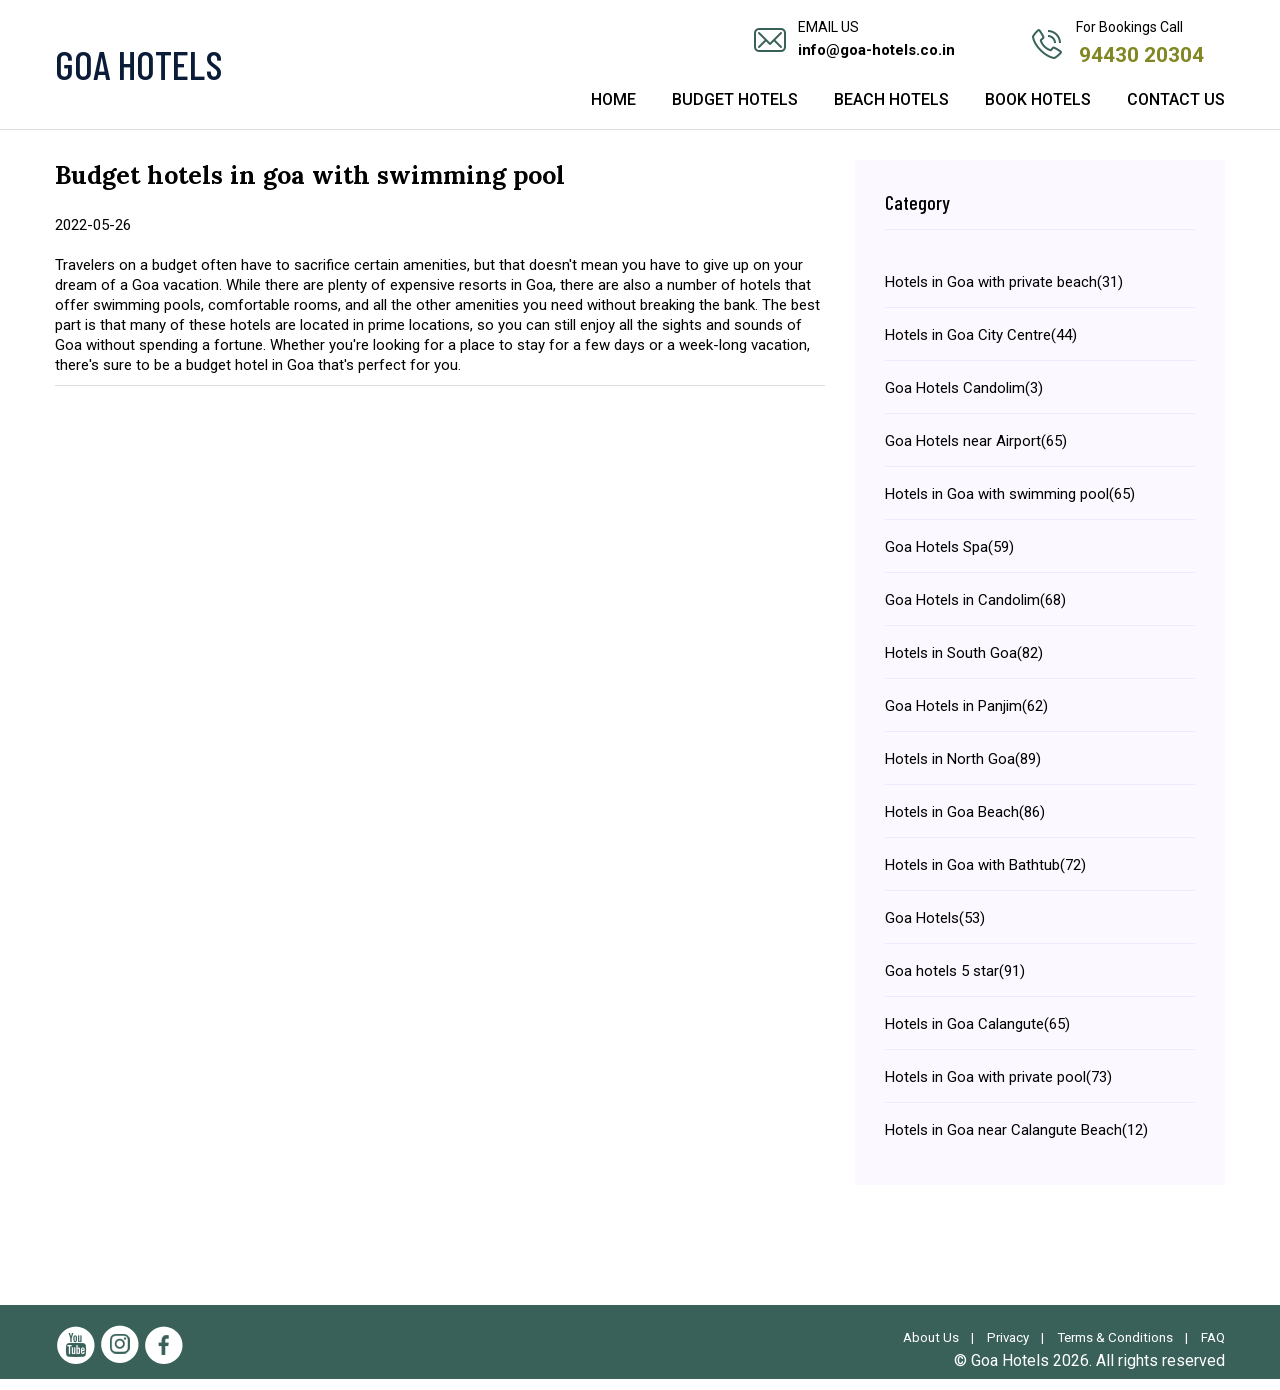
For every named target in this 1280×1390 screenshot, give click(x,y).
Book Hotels (1038, 112)
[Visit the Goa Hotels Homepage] (240, 70)
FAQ (1212, 1348)
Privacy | (1009, 1348)
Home (613, 112)
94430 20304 (1143, 52)
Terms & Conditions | (1121, 1348)
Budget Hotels (735, 112)
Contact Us (1176, 112)
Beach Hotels (891, 112)
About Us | (929, 1348)
